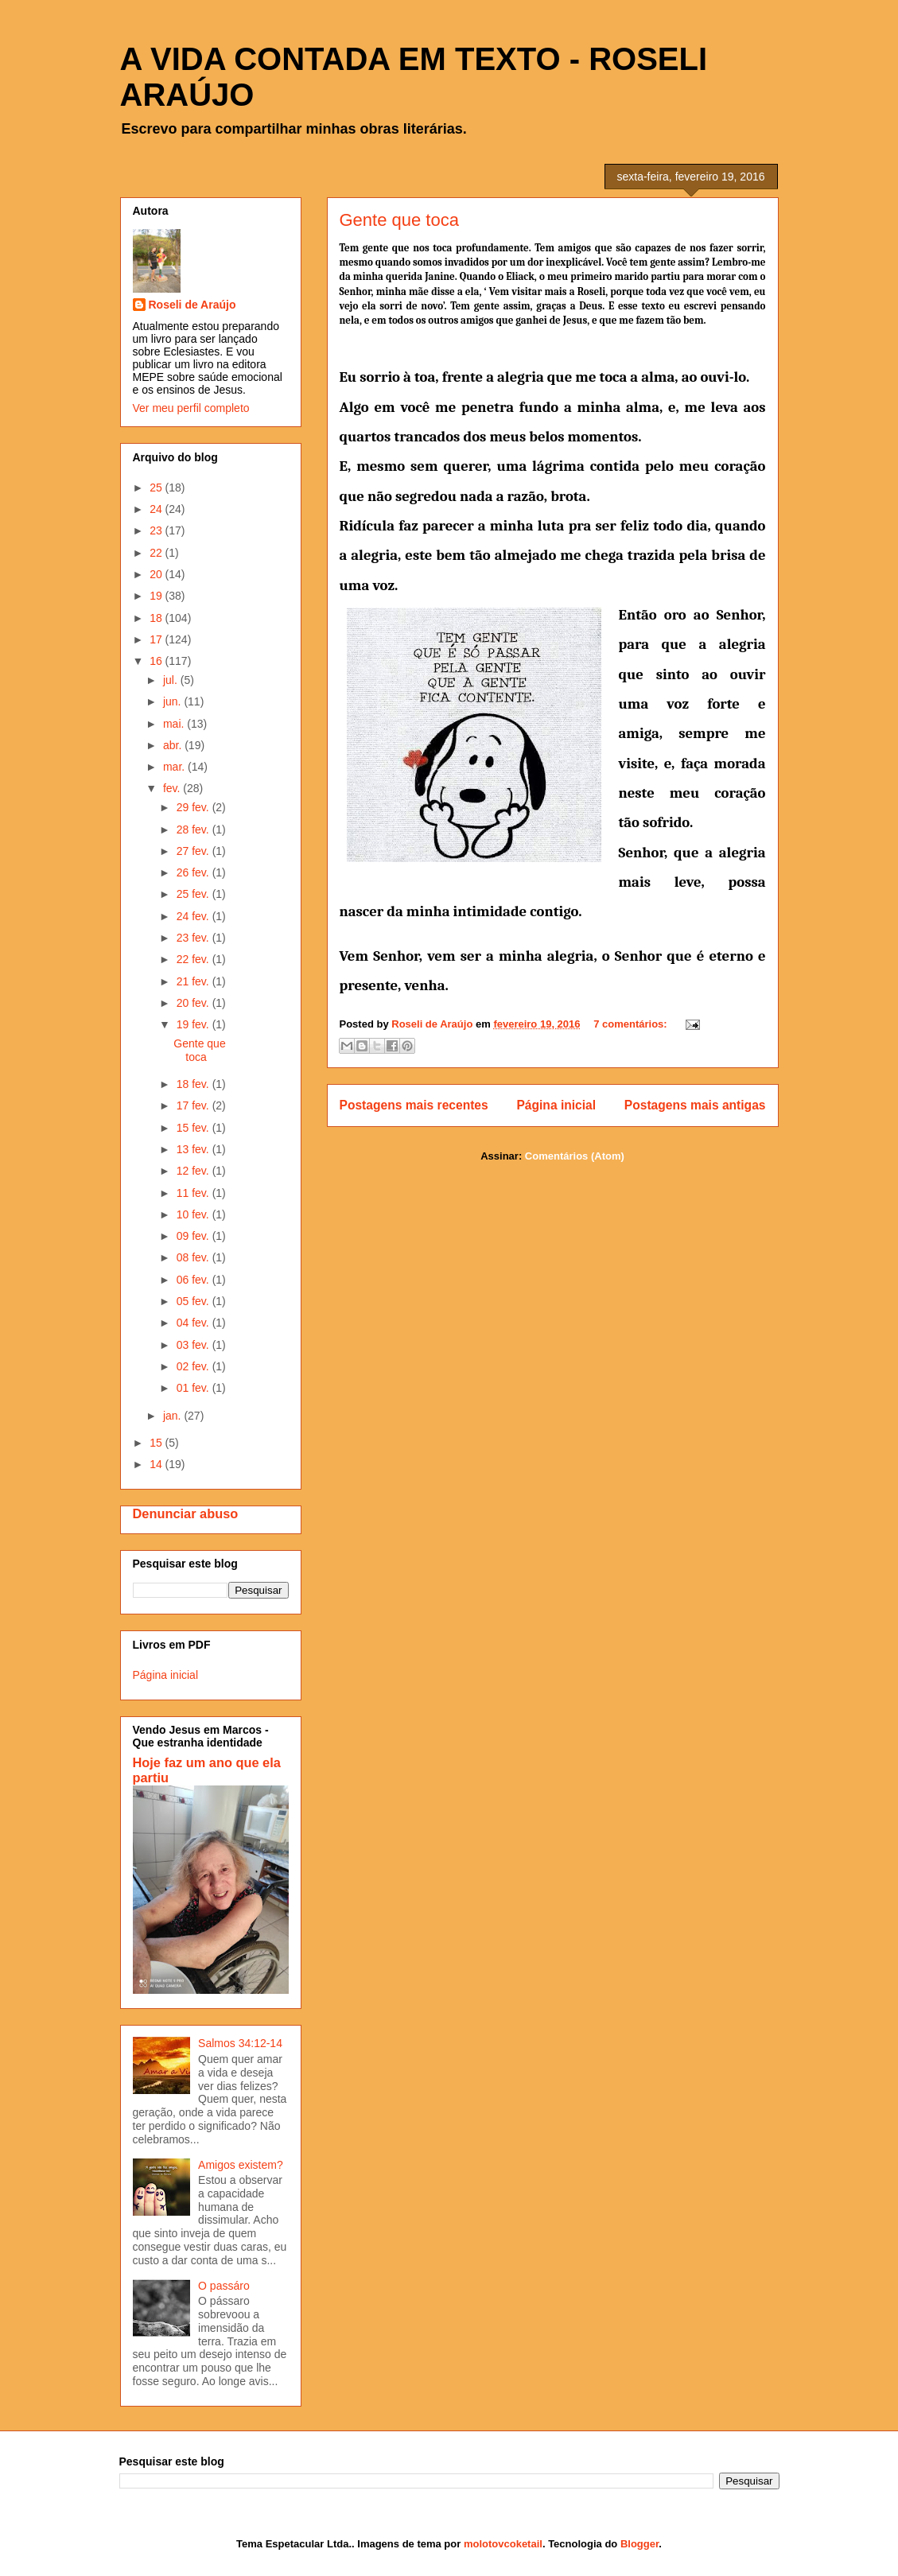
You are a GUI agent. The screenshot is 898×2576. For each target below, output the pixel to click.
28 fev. (194, 829)
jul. (172, 680)
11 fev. (194, 1193)
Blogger (639, 2544)
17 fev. (194, 1105)
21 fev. (194, 981)
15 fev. (194, 1127)
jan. (173, 1415)
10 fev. (194, 1214)
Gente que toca (399, 220)
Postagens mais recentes (414, 1105)
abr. (174, 745)
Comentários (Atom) (574, 1156)
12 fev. (194, 1170)
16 (157, 661)
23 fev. (194, 937)
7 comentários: (631, 1024)
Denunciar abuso (186, 1513)
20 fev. (194, 1003)
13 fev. (194, 1149)
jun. (173, 701)
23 (157, 530)
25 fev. (194, 894)
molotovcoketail (503, 2544)
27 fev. (194, 851)
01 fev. (194, 1387)
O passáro (224, 2285)
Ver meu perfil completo (191, 408)
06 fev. (194, 1279)
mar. (175, 766)
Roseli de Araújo (192, 304)
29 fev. (194, 807)
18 (157, 618)
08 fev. (194, 1257)
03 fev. (194, 1345)
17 (157, 639)
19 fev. (194, 1024)
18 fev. (194, 1084)
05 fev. (194, 1301)
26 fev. (194, 872)
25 (157, 487)
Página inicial (556, 1105)
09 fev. (194, 1236)
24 (157, 509)
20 (157, 574)
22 (157, 552)
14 (157, 1464)
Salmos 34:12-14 (240, 2043)
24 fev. (194, 916)
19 (157, 595)
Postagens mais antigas (695, 1105)
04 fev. (194, 1322)
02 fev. (194, 1366)
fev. (173, 788)
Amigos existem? (240, 2164)
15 (157, 1442)
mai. (175, 723)
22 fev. (194, 959)
